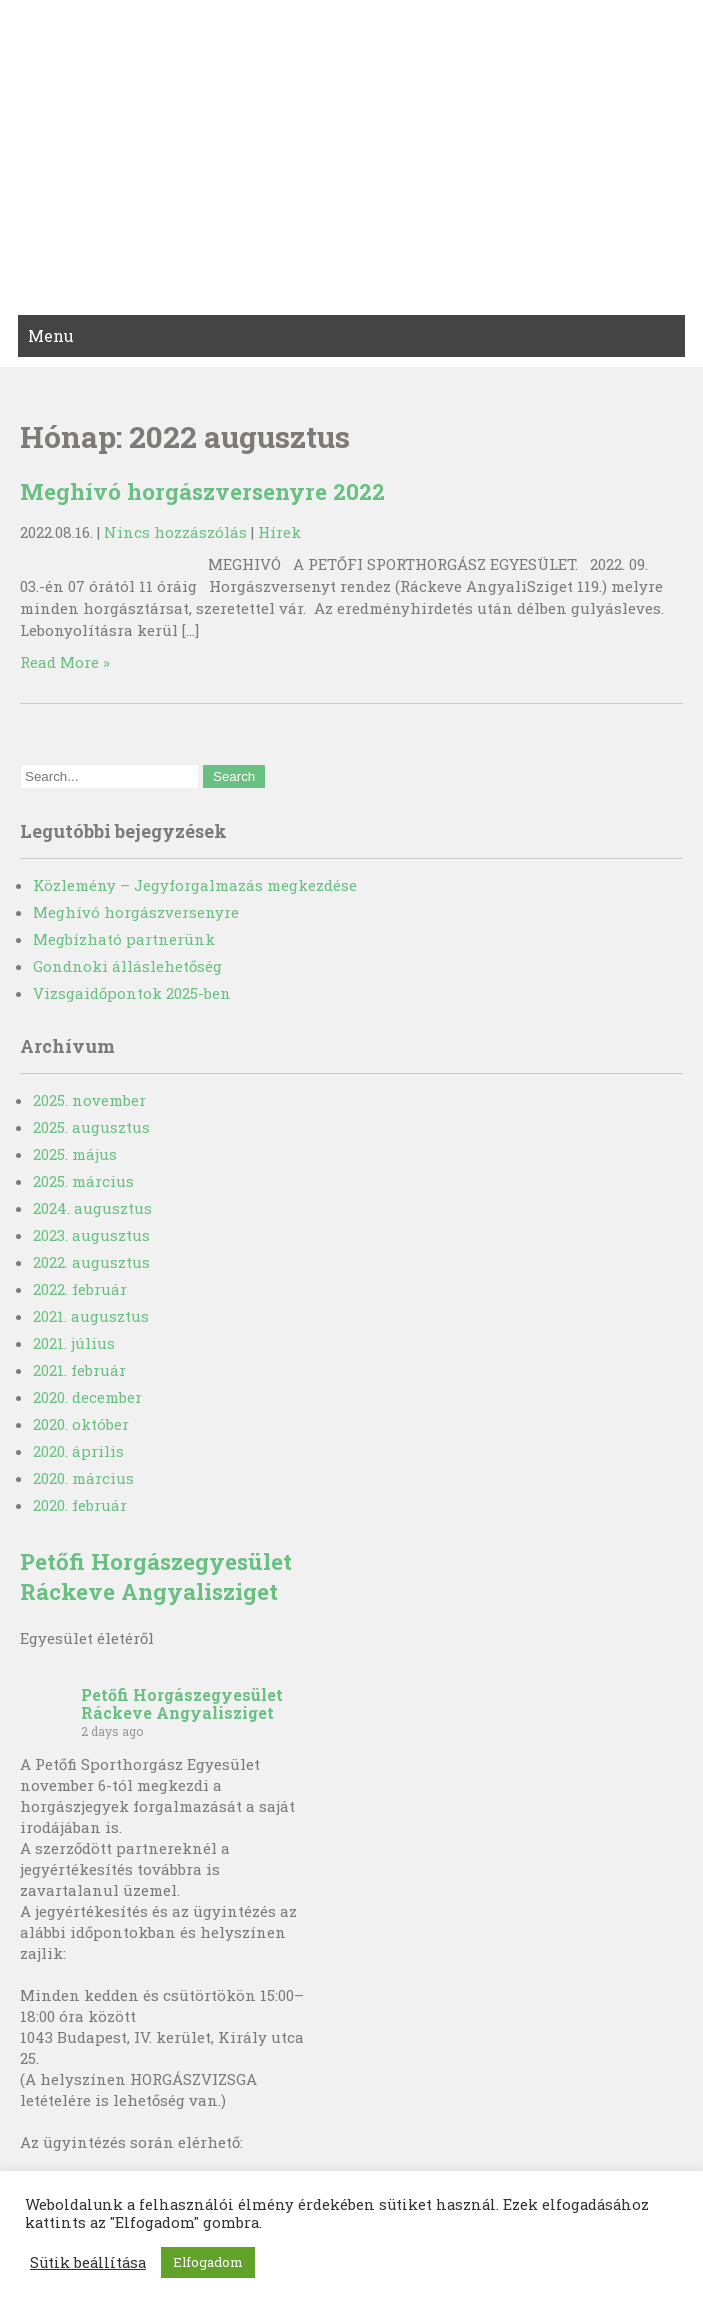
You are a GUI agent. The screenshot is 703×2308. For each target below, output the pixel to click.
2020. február (80, 1505)
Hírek (279, 532)
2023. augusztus (91, 1235)
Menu (51, 335)
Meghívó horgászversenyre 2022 (202, 491)
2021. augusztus (91, 1316)
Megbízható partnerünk (124, 939)
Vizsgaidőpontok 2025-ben (132, 993)
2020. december (87, 1397)
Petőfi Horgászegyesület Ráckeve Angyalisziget (156, 1576)
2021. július (74, 1343)
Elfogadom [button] (208, 2262)
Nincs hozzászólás (175, 532)
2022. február (80, 1289)
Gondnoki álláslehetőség (127, 966)
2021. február (79, 1370)
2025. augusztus (91, 1127)
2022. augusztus (91, 1262)
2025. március (83, 1181)
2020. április (78, 1451)
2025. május (75, 1154)
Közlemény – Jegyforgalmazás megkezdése (195, 885)
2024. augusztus (92, 1208)
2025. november (89, 1100)
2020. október (81, 1424)
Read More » (65, 662)
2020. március (83, 1478)
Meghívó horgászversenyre (136, 912)
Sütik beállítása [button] (88, 2263)
